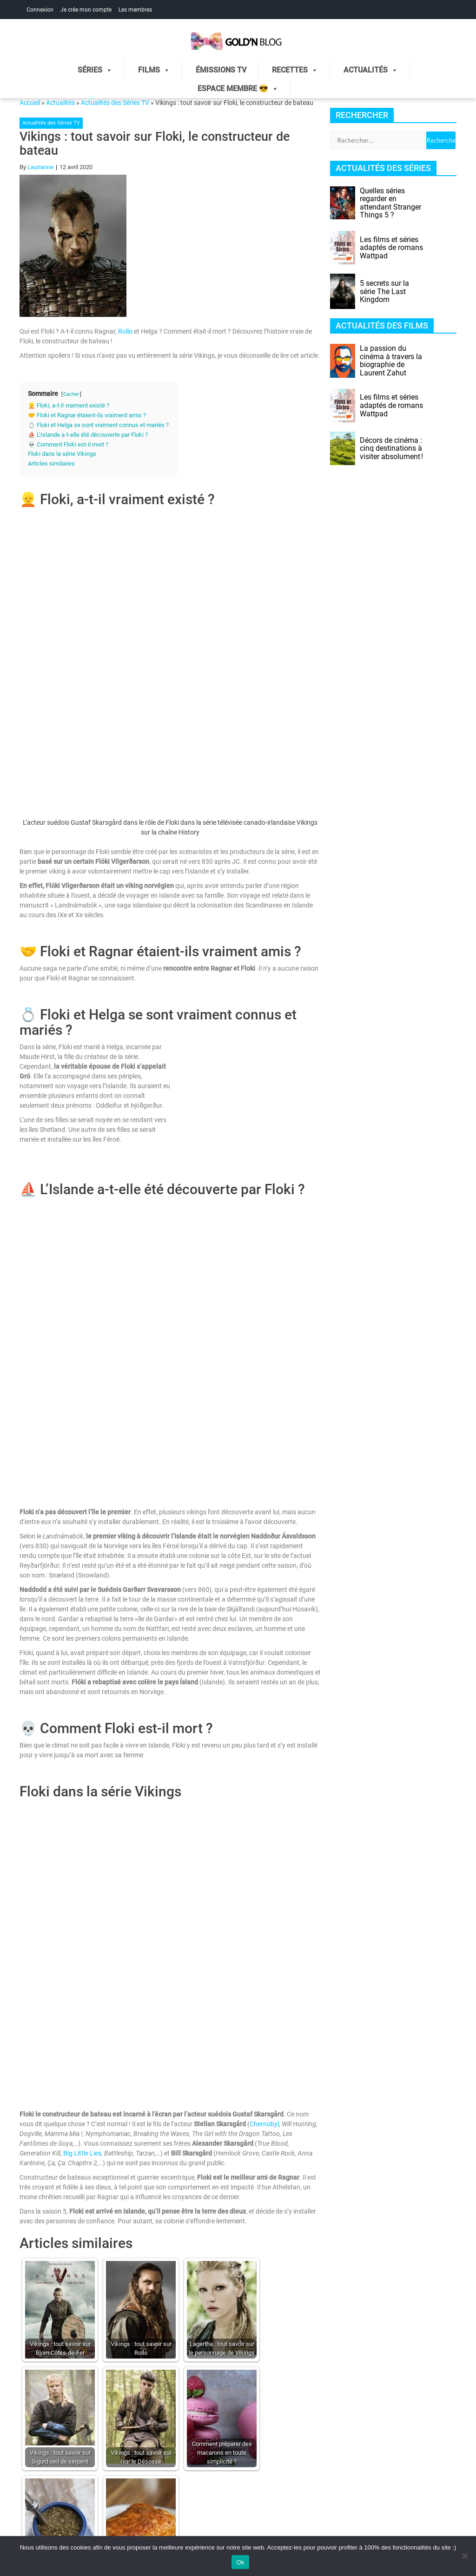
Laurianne (40, 167)
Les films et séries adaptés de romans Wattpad (391, 247)
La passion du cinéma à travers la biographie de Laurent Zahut (391, 360)
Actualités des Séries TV (115, 102)
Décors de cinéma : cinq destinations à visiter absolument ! (391, 448)
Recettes (295, 70)
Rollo (125, 331)
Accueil (30, 102)
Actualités (371, 70)
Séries (95, 70)
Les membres (135, 10)
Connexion (39, 10)
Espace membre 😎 (238, 88)
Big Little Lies (82, 2153)
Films (154, 70)
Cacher (71, 394)
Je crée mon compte (86, 10)
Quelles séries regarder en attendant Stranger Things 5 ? (390, 203)
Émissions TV (221, 70)
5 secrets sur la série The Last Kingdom (384, 291)
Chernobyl (264, 2124)
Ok (240, 2562)
